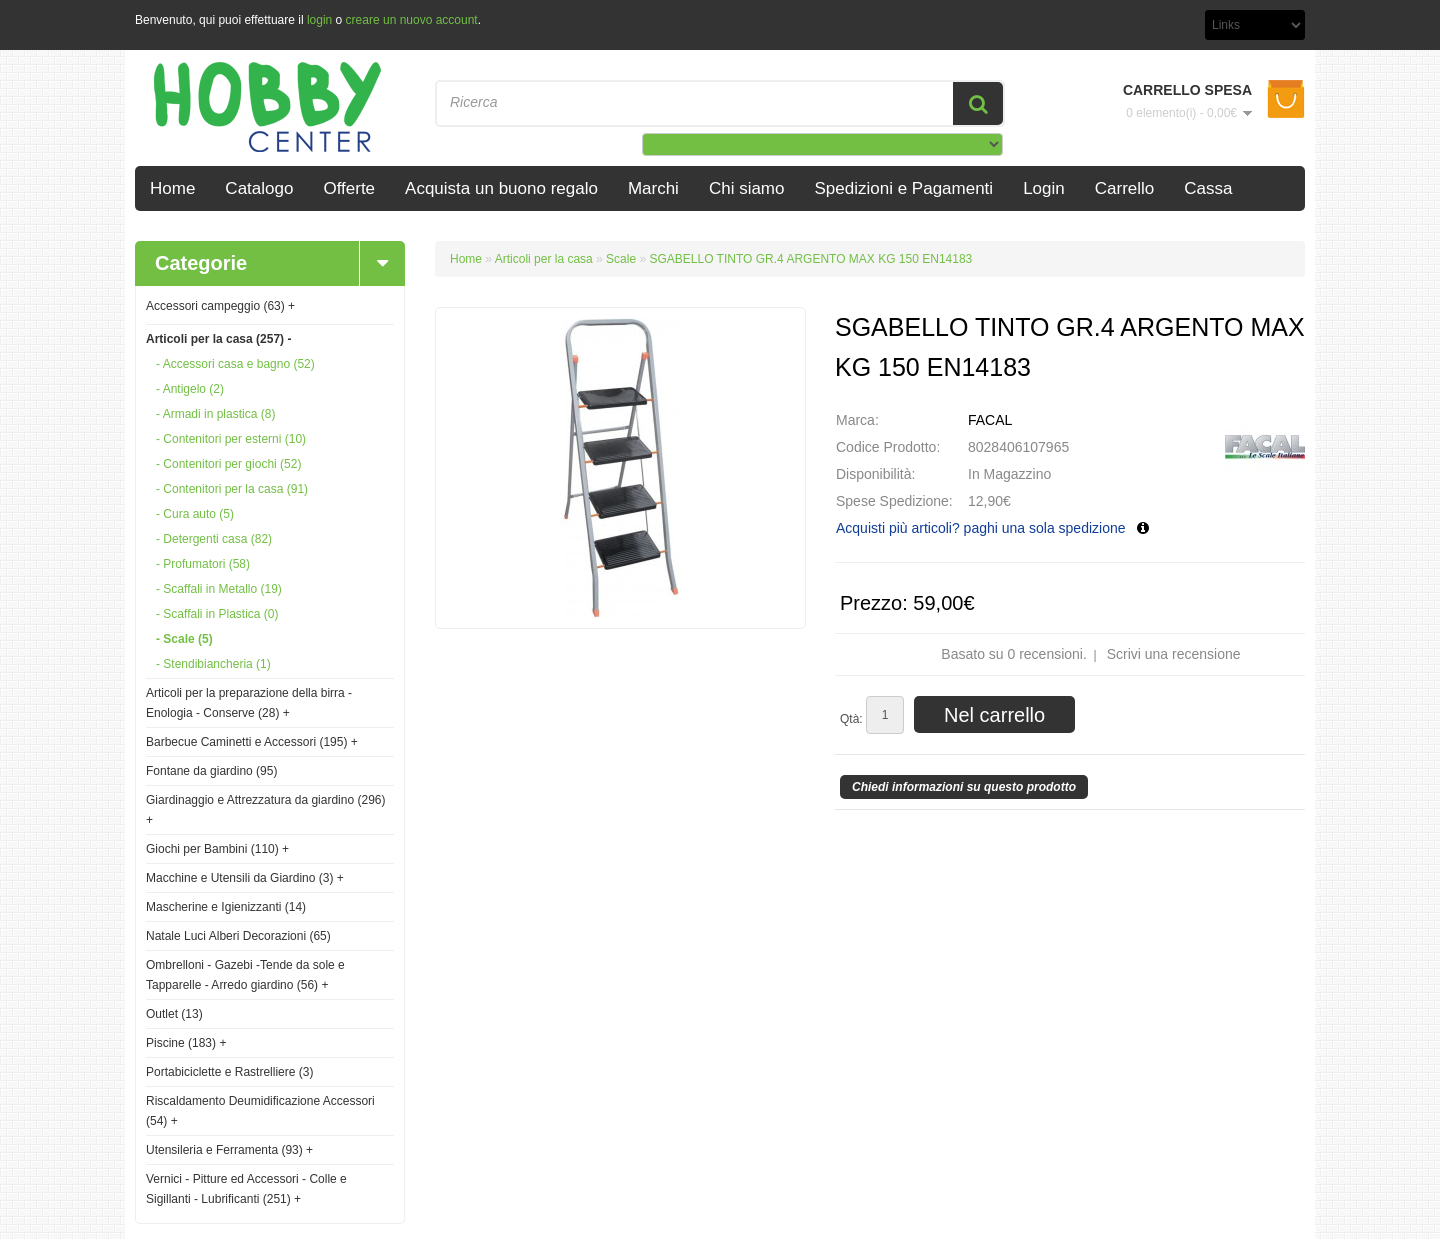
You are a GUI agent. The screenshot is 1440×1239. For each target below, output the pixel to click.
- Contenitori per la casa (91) (232, 489)
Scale (621, 259)
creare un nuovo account (412, 20)
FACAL (990, 420)
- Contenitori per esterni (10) (231, 439)
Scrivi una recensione (1174, 654)
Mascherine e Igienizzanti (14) (226, 907)
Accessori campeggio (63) (220, 306)
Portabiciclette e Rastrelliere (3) (229, 1072)
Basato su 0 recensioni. (1014, 654)
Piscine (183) (186, 1043)
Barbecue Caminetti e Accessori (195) (252, 742)
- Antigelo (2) (190, 389)
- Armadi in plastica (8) (215, 414)
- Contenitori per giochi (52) (228, 464)
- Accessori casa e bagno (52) (235, 364)
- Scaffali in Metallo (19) (219, 589)
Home (466, 259)
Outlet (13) (174, 1014)
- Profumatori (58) (203, 564)
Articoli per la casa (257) (218, 339)
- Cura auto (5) (195, 514)
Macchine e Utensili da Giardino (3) (245, 878)
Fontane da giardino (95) (211, 771)
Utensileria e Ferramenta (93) (229, 1150)
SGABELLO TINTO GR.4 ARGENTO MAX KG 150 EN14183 (810, 259)
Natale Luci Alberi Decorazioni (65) (238, 936)
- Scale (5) (184, 639)
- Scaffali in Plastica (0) (217, 614)
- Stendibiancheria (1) (213, 664)
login (319, 20)
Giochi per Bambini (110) (217, 849)
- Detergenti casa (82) (214, 539)
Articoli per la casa (545, 259)
